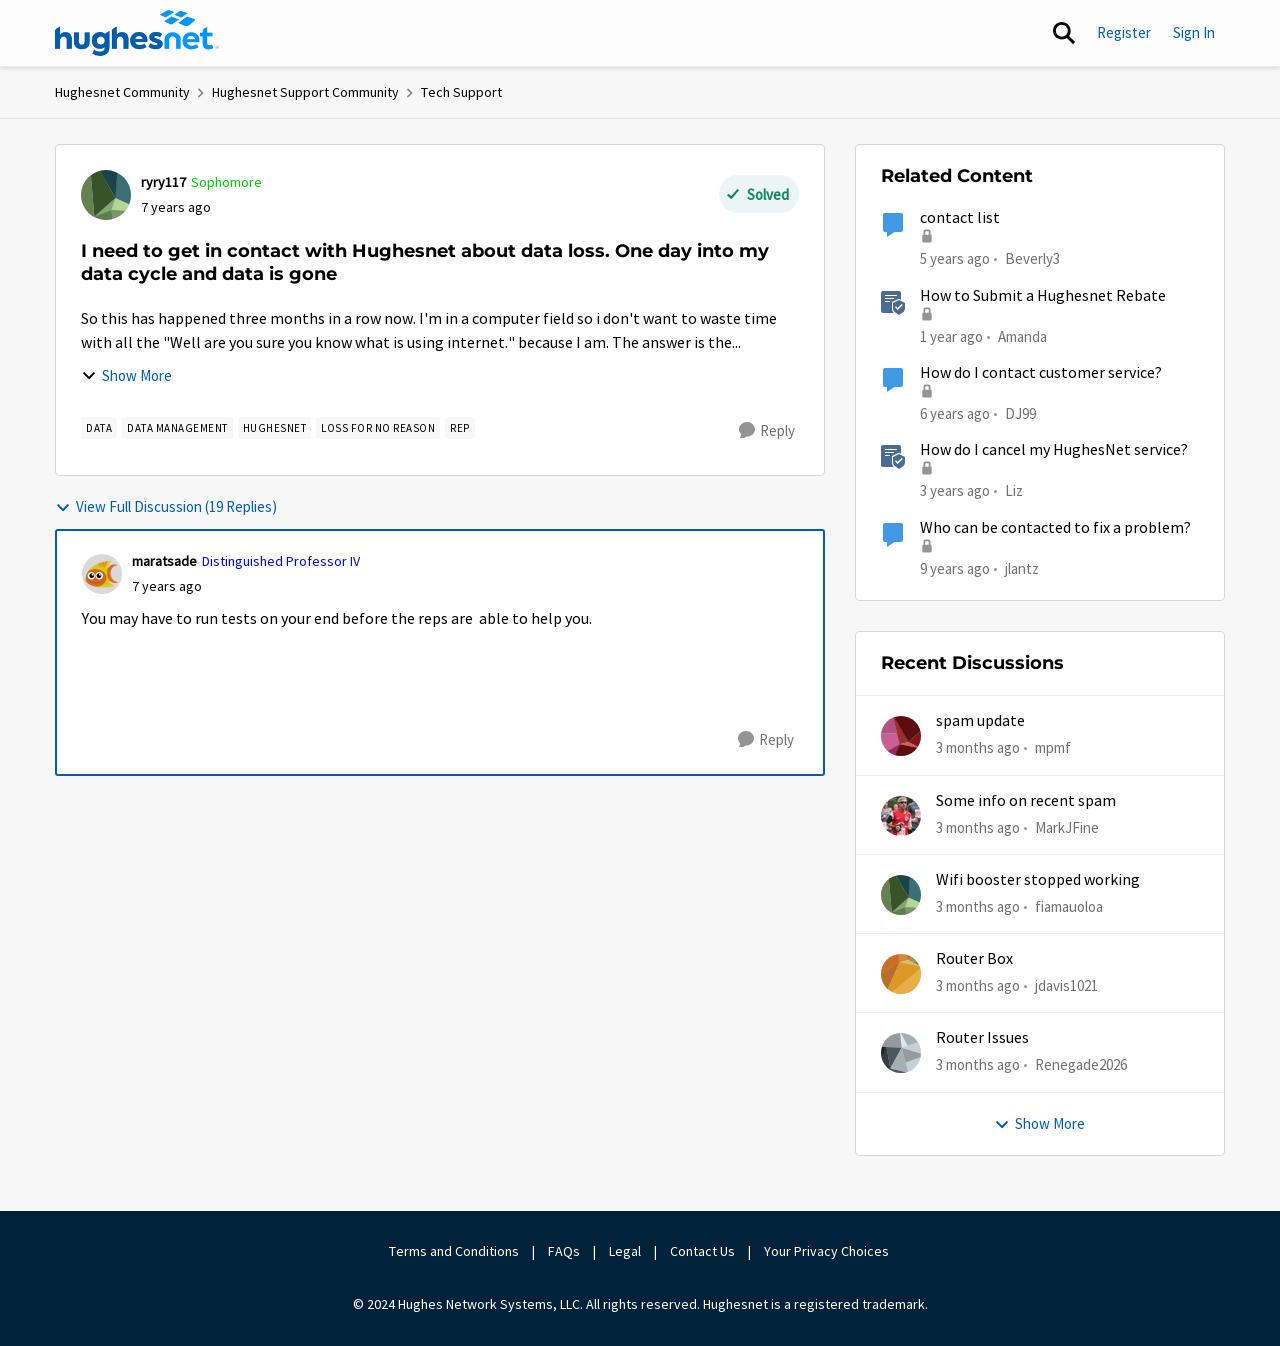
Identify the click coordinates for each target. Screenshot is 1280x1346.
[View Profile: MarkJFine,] (901, 816)
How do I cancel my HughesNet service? (1054, 450)
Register (1124, 32)
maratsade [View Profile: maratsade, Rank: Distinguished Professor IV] (164, 561)
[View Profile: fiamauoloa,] (901, 895)
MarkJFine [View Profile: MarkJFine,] (1067, 826)
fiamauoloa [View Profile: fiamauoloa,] (1069, 906)
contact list (960, 218)
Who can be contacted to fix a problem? (1055, 528)
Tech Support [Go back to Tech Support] (461, 92)
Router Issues (982, 1038)
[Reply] (767, 431)
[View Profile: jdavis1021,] (901, 974)
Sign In (1194, 32)
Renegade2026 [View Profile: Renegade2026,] (1081, 1064)
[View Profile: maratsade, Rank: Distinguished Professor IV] (102, 574)
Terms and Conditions (454, 1251)
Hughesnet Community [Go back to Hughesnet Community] (122, 92)
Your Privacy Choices (828, 1251)
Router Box (974, 959)
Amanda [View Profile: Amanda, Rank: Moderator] (1022, 335)
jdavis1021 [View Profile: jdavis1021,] (1066, 985)
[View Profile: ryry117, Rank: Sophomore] (106, 195)
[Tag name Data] (99, 428)
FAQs (564, 1251)
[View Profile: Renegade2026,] (901, 1053)
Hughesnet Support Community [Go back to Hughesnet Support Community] (305, 92)
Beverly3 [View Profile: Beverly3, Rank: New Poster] (1032, 258)
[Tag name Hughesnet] (275, 428)
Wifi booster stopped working (1038, 880)
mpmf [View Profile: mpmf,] (1053, 747)
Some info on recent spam (1026, 801)
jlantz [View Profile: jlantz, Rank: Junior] (1022, 567)
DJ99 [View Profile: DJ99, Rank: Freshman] (1020, 413)
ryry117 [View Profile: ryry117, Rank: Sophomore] (163, 182)
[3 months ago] (978, 748)
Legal (625, 1251)
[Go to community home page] (137, 33)
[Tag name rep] (460, 428)
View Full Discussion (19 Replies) (166, 506)
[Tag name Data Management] (177, 428)
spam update (980, 721)
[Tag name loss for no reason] (378, 428)
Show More (126, 375)
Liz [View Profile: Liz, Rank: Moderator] (1014, 490)
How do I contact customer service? (1041, 373)
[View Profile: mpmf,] (901, 736)
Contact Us (702, 1251)
